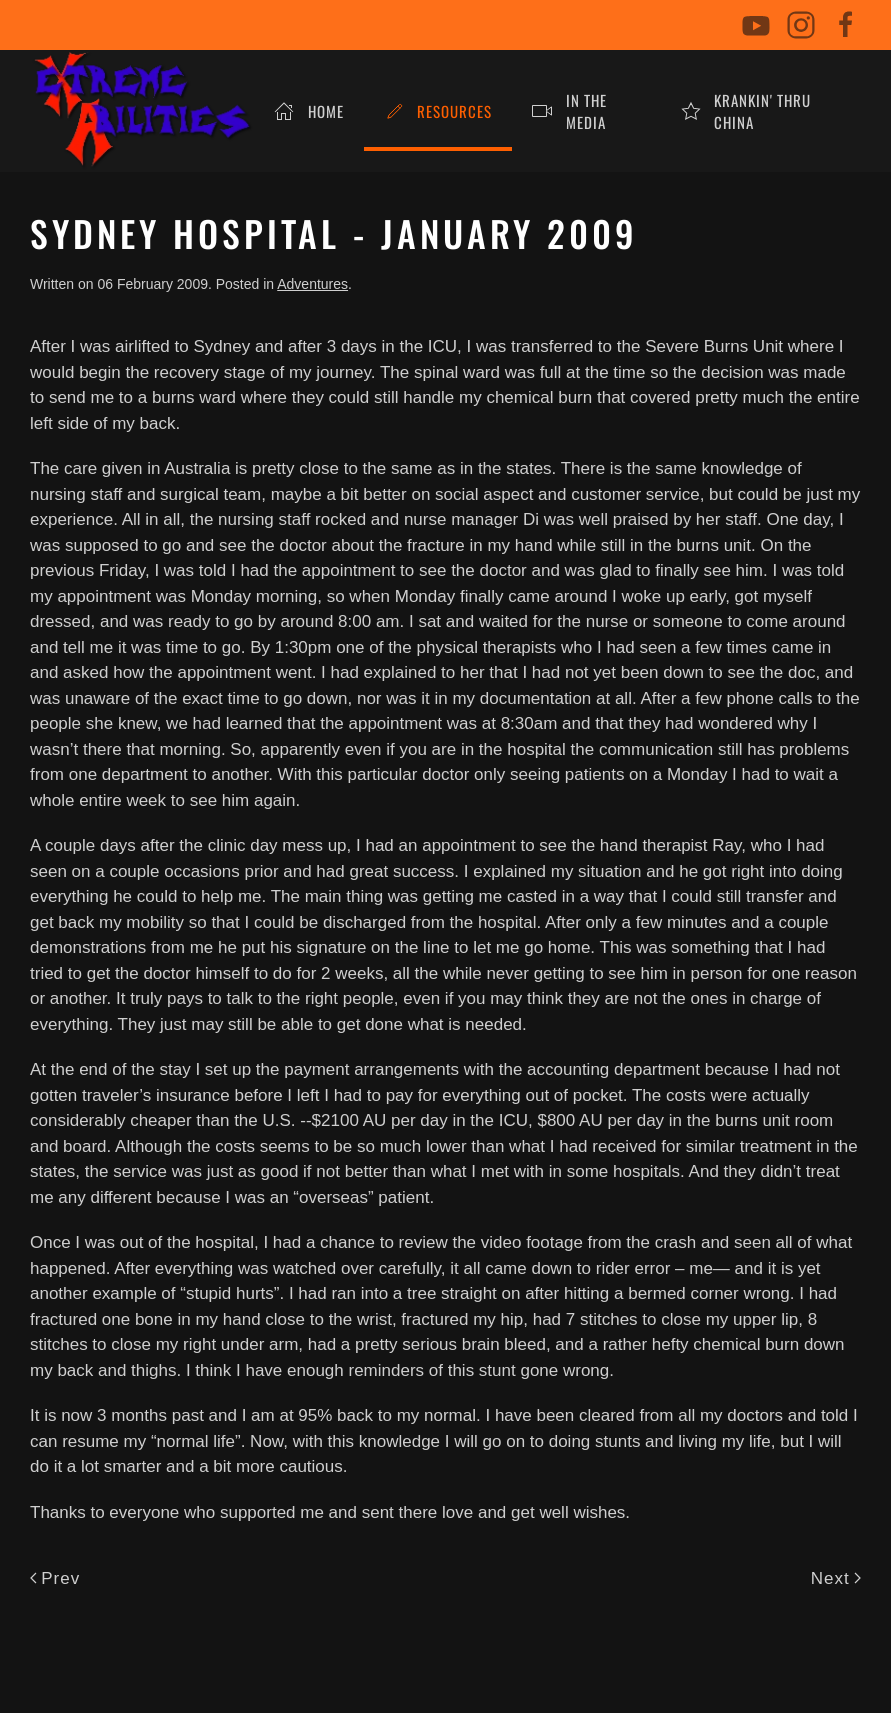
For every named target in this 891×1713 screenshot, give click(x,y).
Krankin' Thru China (746, 111)
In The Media (569, 111)
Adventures (312, 284)
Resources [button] (438, 111)
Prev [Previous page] (55, 1578)
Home (309, 111)
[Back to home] (142, 111)
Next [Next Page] (836, 1578)
